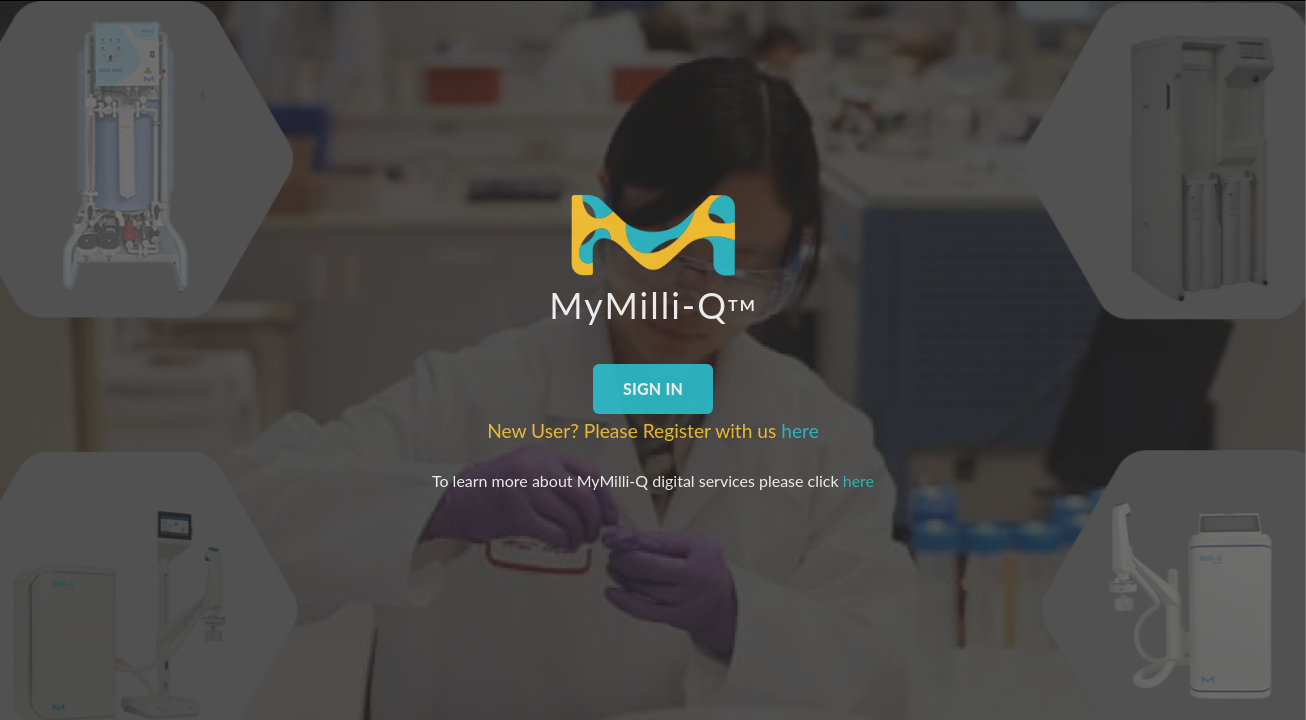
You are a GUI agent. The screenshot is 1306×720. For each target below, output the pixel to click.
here (800, 430)
